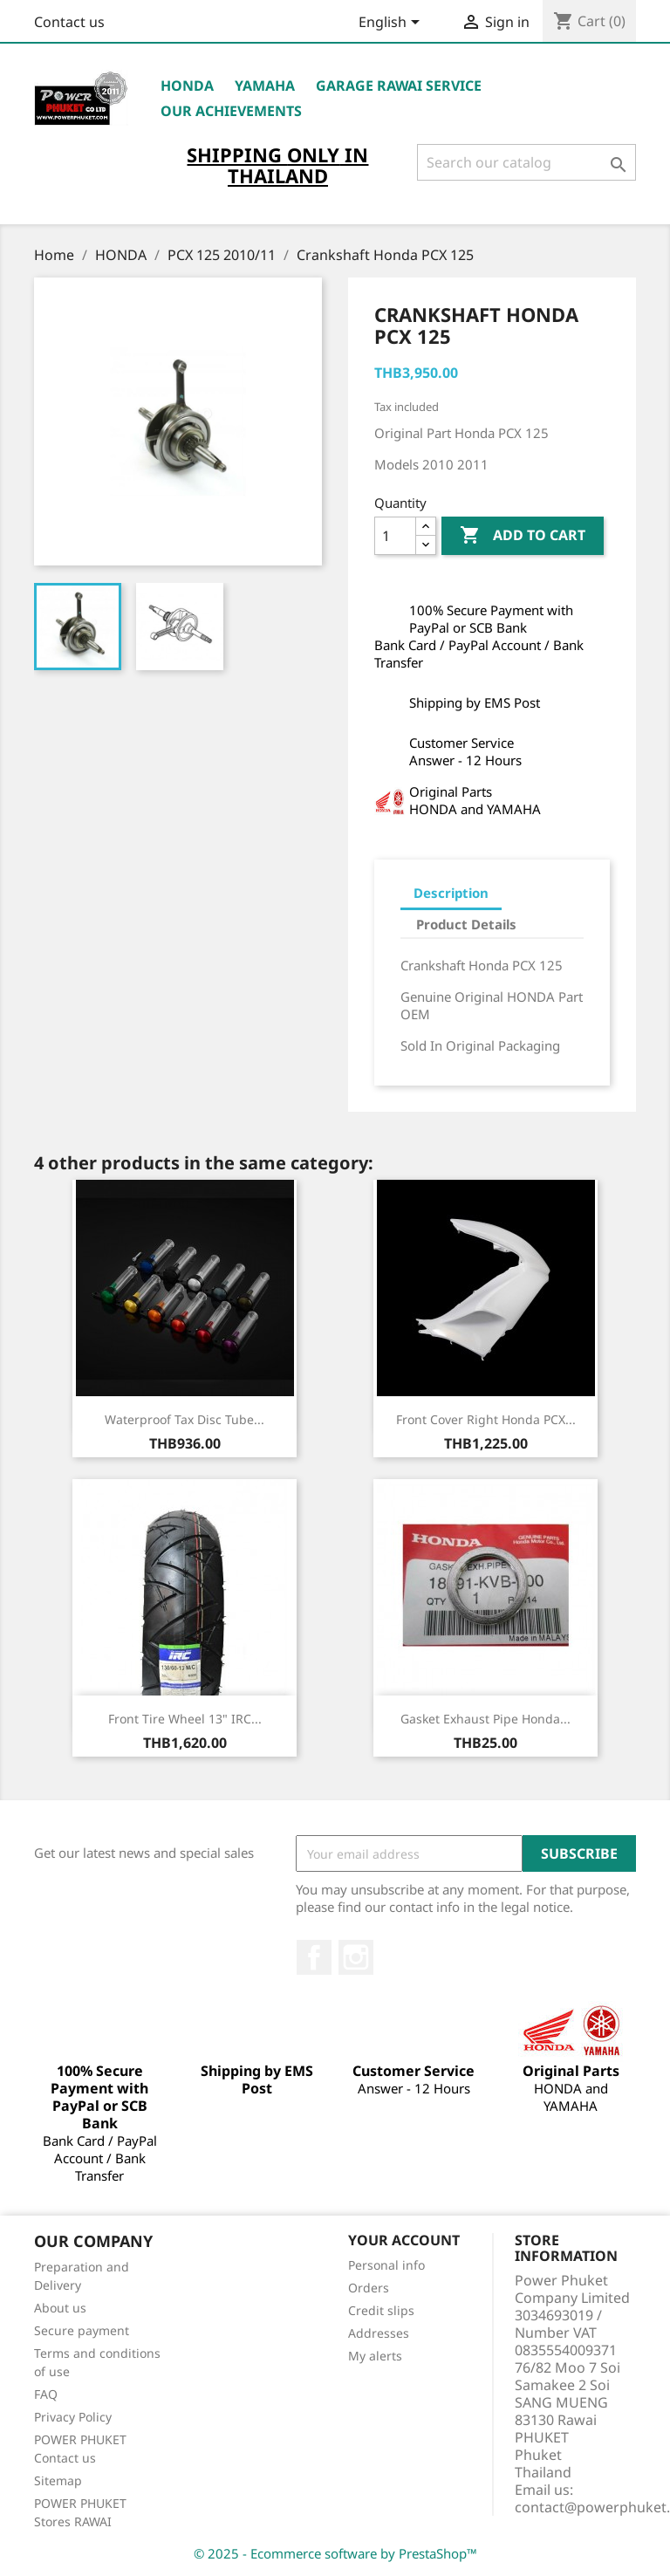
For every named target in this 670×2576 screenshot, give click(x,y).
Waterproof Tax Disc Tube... (184, 1419)
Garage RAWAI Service (399, 85)
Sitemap (58, 2480)
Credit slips (381, 2310)
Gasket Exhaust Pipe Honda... (485, 1718)
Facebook (314, 1957)
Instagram (355, 1957)
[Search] (526, 162)
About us (60, 2307)
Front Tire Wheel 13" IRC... (185, 1718)
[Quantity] (395, 536)
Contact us (69, 21)
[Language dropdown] (392, 23)
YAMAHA (265, 85)
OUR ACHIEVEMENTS (231, 110)
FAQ (46, 2394)
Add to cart (522, 535)
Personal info (386, 2265)
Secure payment (81, 2330)
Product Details (466, 924)
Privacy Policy (73, 2416)
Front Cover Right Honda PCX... (486, 1419)
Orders (368, 2287)
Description (451, 892)
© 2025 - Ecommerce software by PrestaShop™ (335, 2553)
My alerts (375, 2355)
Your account (404, 2240)
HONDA (187, 85)
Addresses (378, 2333)
